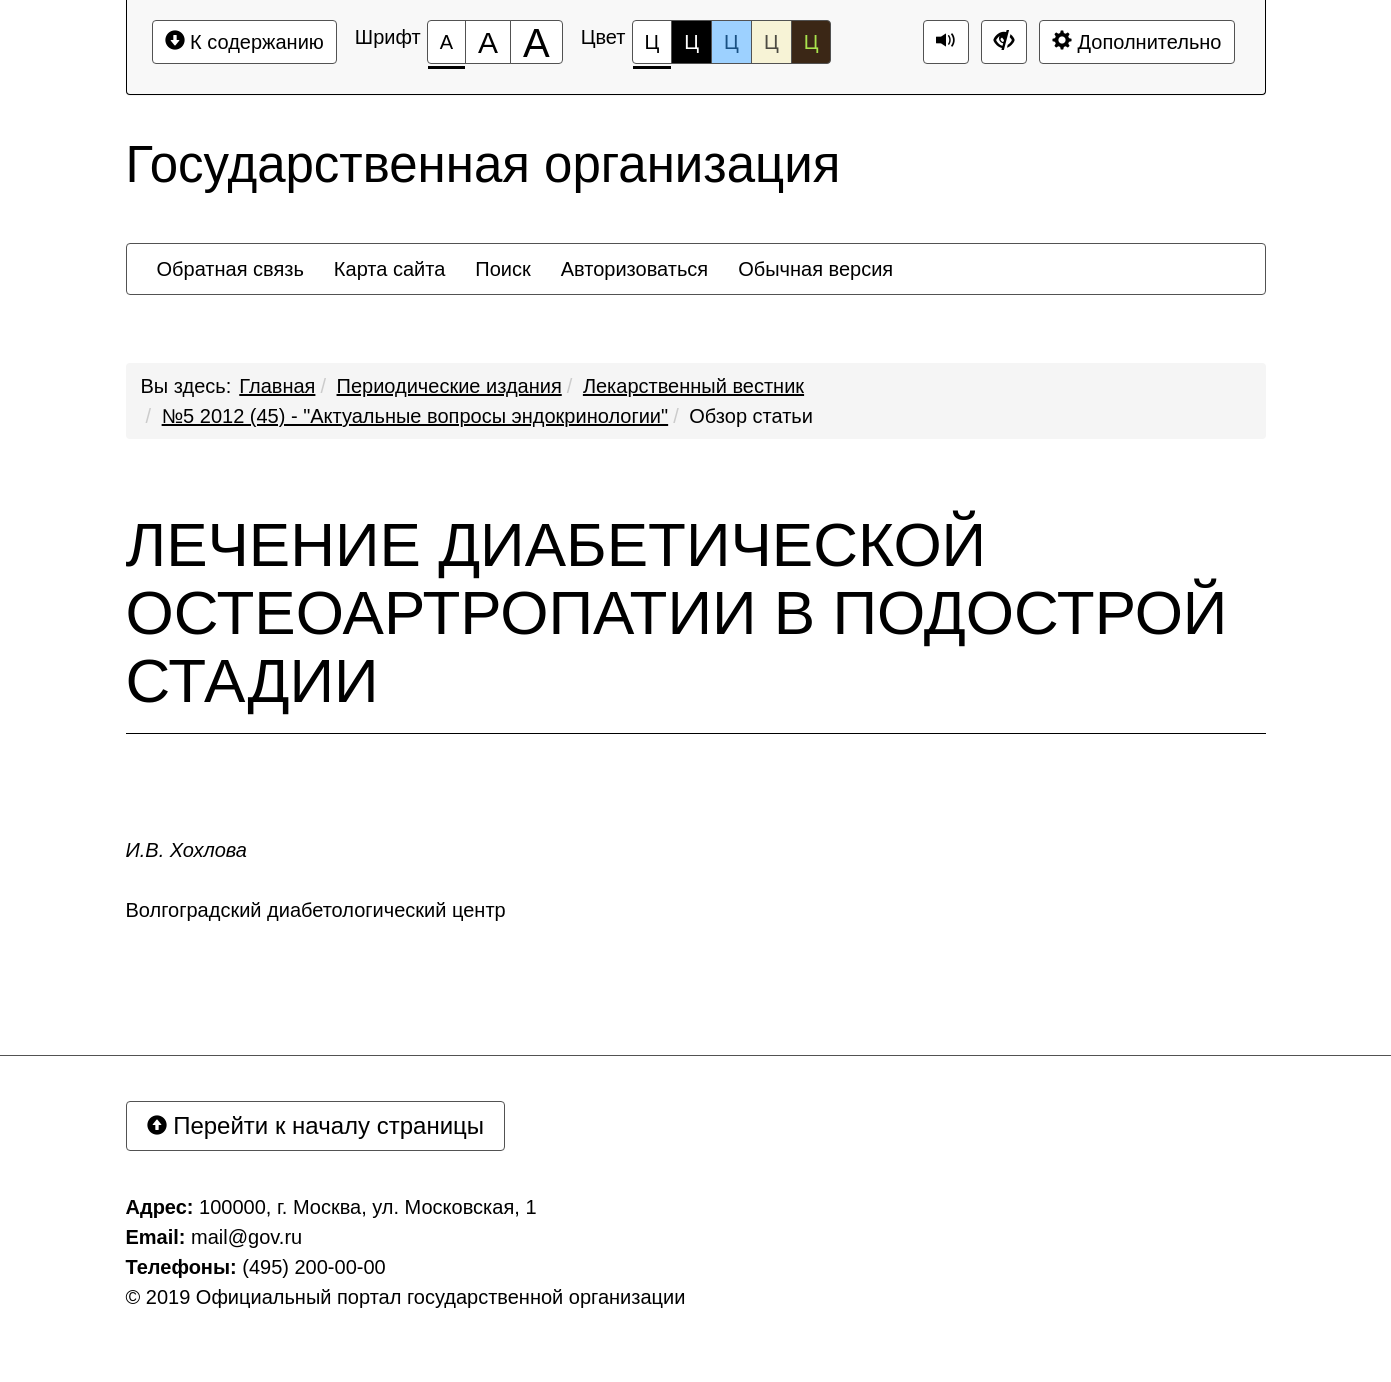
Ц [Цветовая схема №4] (771, 42)
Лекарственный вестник (693, 386)
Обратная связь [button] (230, 269)
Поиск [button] (502, 269)
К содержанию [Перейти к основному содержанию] (244, 41)
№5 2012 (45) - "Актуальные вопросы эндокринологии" (415, 416)
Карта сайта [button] (389, 269)
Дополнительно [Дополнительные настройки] (1137, 41)
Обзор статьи (751, 416)
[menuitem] (230, 269)
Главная (277, 386)
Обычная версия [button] (815, 269)
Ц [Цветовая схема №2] (691, 42)
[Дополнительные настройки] (1004, 42)
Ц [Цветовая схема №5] (811, 42)
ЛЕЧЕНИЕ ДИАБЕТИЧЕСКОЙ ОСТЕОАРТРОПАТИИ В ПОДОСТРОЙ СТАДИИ (677, 613)
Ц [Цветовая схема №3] (731, 42)
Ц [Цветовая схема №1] (652, 47)
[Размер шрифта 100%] (446, 42)
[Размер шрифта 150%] (488, 42)
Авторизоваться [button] (634, 269)
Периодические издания (449, 386)
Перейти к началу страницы (316, 1125)
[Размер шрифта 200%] (536, 42)
